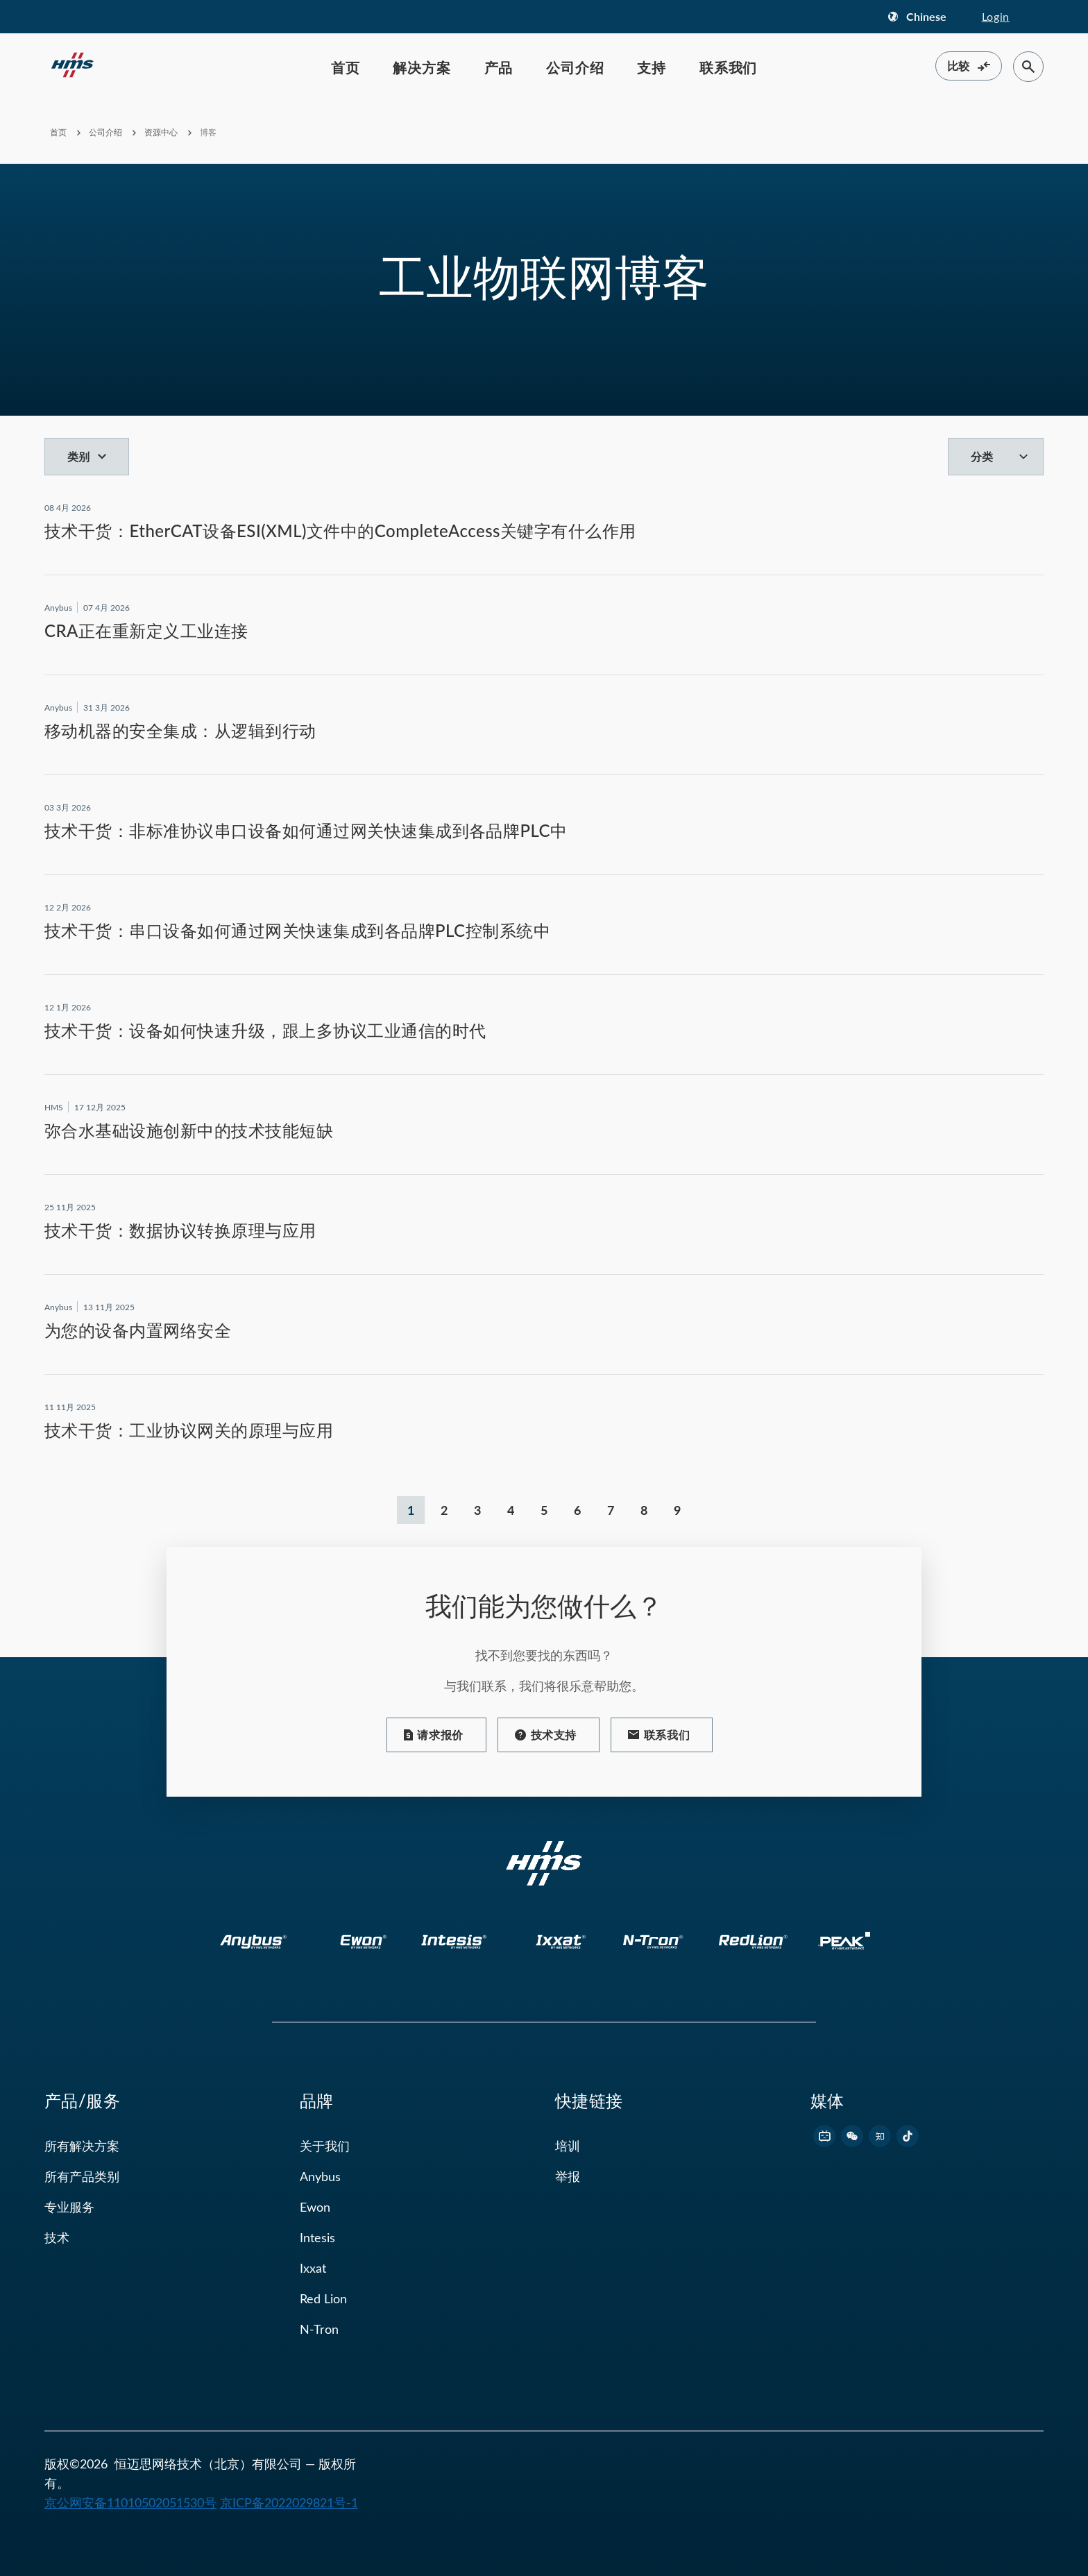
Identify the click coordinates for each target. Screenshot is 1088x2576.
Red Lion (323, 2298)
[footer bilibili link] (824, 2136)
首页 (345, 67)
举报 (567, 2176)
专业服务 (69, 2206)
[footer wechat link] (852, 2136)
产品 (498, 67)
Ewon (315, 2206)
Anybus (320, 2176)
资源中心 (162, 131)
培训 (567, 2145)
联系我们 (728, 67)
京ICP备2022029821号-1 (289, 2502)
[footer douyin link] (907, 2136)
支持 (651, 67)
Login (996, 16)
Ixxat (313, 2268)
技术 (56, 2237)
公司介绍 (575, 67)
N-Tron (319, 2329)
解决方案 (421, 67)
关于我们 (325, 2145)
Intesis (317, 2237)
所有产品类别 (81, 2176)
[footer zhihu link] (880, 2136)
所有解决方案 (81, 2145)
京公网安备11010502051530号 (130, 2502)
